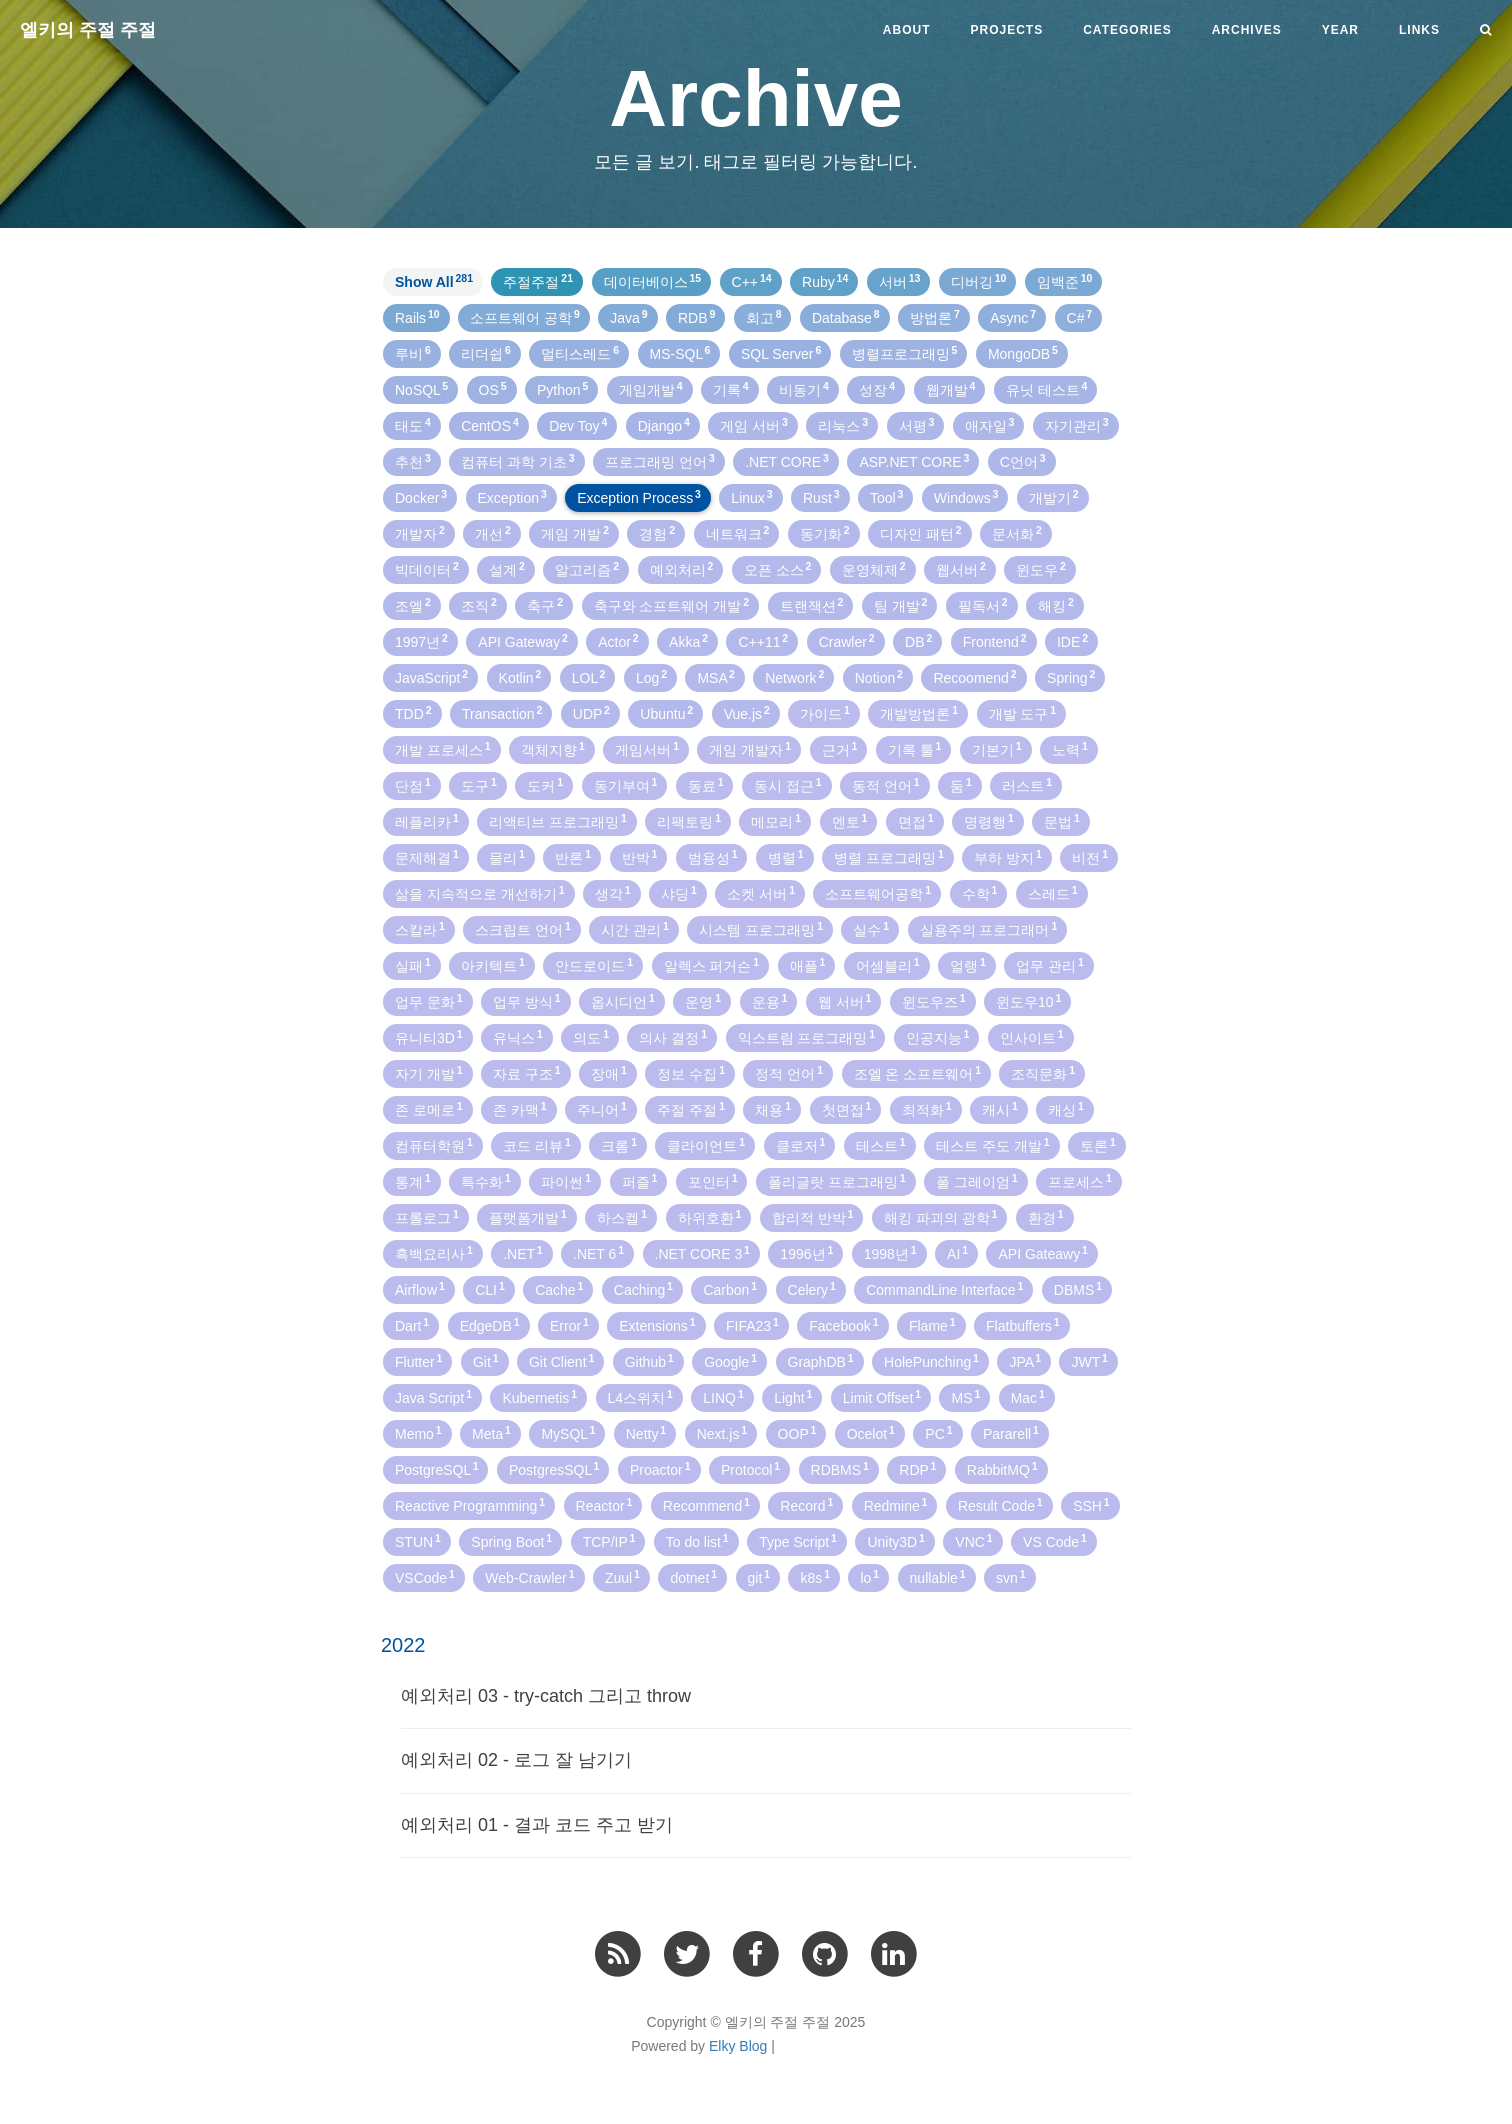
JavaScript (431, 677)
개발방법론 (919, 713)
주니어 (602, 1109)
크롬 (619, 1145)
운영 (703, 1001)
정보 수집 (691, 1073)
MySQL (568, 1433)
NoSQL (421, 389)
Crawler (847, 641)
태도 (413, 425)
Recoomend (974, 677)
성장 (877, 389)
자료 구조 (527, 1073)
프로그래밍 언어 (660, 461)
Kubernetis (539, 1397)
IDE (1072, 641)
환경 (1046, 1217)
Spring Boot (511, 1541)
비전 (1090, 857)
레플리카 (427, 821)
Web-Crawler (529, 1577)
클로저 (801, 1145)
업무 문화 (429, 1001)
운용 (770, 1001)
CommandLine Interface (944, 1289)
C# (1080, 317)
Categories (1127, 30)
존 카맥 (520, 1109)
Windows (966, 497)
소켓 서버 (761, 893)
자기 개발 (429, 1073)
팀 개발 (901, 605)
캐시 (1000, 1109)
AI (957, 1253)
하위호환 (710, 1217)
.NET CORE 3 (702, 1253)
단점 (413, 785)
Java (628, 317)
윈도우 (1041, 569)
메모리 (776, 821)
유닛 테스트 (1047, 389)
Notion (879, 677)
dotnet (693, 1577)
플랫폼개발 (528, 1217)
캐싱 (1066, 1109)
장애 (609, 1073)
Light (793, 1397)
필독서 (983, 605)
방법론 (935, 317)
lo (869, 1577)
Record (806, 1505)
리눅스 (843, 425)
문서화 (1017, 533)
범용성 (713, 857)
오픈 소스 (778, 569)
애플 (808, 965)
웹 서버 (845, 1001)
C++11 (763, 641)
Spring (1071, 677)
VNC (973, 1541)
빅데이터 (427, 569)
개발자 (420, 533)
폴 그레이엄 (977, 1181)
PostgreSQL (436, 1469)
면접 (916, 821)
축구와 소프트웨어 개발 (672, 605)
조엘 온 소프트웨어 (918, 1073)
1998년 (890, 1253)
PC (938, 1433)
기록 (731, 389)
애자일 (990, 425)
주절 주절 (691, 1109)
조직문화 (1043, 1073)
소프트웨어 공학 (525, 317)
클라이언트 (706, 1145)
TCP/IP (609, 1541)
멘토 (850, 821)
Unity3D (896, 1541)
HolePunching (931, 1361)
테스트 (881, 1145)
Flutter (418, 1361)
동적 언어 (886, 785)
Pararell (1011, 1433)
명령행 (989, 821)
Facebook (843, 1325)
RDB (696, 317)
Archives (1247, 30)
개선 (493, 533)
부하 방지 (1008, 857)
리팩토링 (689, 821)
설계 (507, 569)
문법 (1062, 821)
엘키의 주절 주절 (88, 30)
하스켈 (622, 1217)
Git (486, 1361)
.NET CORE (787, 461)
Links (1419, 30)
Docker (421, 497)
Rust (821, 497)
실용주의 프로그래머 (989, 929)
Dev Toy (578, 425)
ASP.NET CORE (914, 461)
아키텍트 (493, 965)
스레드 (1053, 893)
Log (651, 677)
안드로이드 (594, 965)
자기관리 (1077, 425)
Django (664, 425)
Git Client (561, 1361)
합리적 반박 (813, 1217)
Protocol (750, 1469)
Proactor (660, 1469)
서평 (917, 425)
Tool (886, 497)
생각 (613, 893)
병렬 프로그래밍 (889, 857)
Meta (491, 1433)
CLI (490, 1289)
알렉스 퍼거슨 (712, 965)
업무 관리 (1050, 965)
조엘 (413, 605)
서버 (900, 281)
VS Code (1055, 1541)
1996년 (806, 1253)
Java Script (433, 1397)
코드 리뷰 (537, 1145)
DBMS (1078, 1289)
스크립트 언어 (523, 929)
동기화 (825, 533)
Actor (618, 641)
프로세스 (1080, 1181)
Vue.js (747, 713)
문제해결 (427, 857)
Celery (812, 1289)
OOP (797, 1433)
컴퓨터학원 (434, 1145)
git (759, 1577)
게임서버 (647, 749)
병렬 (786, 857)
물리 (507, 857)
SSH (1091, 1505)
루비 (413, 353)
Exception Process (639, 497)
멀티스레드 (580, 353)
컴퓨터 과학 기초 (518, 461)
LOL (589, 677)
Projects (1007, 30)
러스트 (1027, 785)
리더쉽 (486, 353)
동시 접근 (788, 785)
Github (649, 1361)
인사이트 (1032, 1037)
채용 (773, 1109)
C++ (752, 281)
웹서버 (961, 569)
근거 (840, 749)
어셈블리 (888, 965)
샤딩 (679, 893)
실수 (871, 929)
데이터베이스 (653, 281)
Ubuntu (666, 713)
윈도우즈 (934, 1001)
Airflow (420, 1289)
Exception (512, 497)
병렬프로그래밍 (905, 353)
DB (918, 641)
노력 (1070, 749)
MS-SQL (680, 353)
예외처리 (682, 569)
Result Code (1000, 1505)
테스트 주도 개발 (993, 1145)
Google (730, 1361)
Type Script (798, 1541)
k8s (815, 1577)
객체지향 (553, 749)
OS (493, 389)
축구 (545, 605)
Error (569, 1325)
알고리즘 (587, 569)
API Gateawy (1042, 1253)
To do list (697, 1541)
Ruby (825, 281)
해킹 (1056, 605)
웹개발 (951, 389)
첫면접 (847, 1109)
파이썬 (566, 1181)
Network (794, 677)
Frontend (995, 641)
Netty (646, 1433)
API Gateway (522, 641)
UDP (591, 713)
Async (1013, 317)
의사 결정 (673, 1037)
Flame (932, 1325)
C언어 (1023, 461)
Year (1340, 30)
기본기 (997, 749)
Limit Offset (882, 1397)
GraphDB (821, 1361)
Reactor (604, 1505)
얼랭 (968, 965)
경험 (657, 533)
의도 (591, 1037)
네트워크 (738, 533)
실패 (413, 965)
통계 (413, 1181)
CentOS (490, 425)
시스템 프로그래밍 (761, 929)
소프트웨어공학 (878, 893)
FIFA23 (752, 1325)
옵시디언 (623, 1001)
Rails (417, 317)
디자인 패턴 (921, 533)
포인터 (713, 1181)
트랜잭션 (812, 605)
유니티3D (429, 1037)
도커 (545, 785)
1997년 (421, 641)
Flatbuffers (1023, 1325)
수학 (980, 893)
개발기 (1054, 497)
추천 (413, 461)
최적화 (927, 1109)
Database (846, 317)
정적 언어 (789, 1073)
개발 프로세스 (443, 749)
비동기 (804, 389)
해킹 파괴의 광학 (941, 1217)
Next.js (722, 1433)
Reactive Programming (470, 1505)
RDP (917, 1469)
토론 (1098, 1145)
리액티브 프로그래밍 (558, 821)
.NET (522, 1253)
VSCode (425, 1577)
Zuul (622, 1577)
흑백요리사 (434, 1253)
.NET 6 (598, 1253)
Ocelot (871, 1433)
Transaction (502, 713)
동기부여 (626, 785)
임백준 (1065, 281)
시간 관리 (635, 929)
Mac (1028, 1397)
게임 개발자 (750, 749)
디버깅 (979, 281)
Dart (412, 1325)
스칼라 (420, 929)
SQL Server (781, 353)
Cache (559, 1289)
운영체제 (874, 569)
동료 (706, 785)
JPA (1025, 1361)
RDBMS (840, 1469)
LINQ (723, 1397)
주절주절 (538, 281)
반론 (573, 857)
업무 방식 (527, 1001)
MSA (715, 677)
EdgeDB (490, 1325)
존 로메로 (429, 1109)
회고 (764, 317)
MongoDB (1023, 353)
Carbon (730, 1289)
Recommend (706, 1505)
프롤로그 (427, 1217)
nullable (938, 1577)
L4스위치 (640, 1397)
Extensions (657, 1325)
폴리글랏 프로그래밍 (837, 1181)
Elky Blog (738, 2046)
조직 (479, 605)
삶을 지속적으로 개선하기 (480, 893)
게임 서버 (754, 425)
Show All (434, 281)
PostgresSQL (554, 1469)
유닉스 (518, 1037)
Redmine (896, 1505)
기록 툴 (915, 749)
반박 (640, 857)
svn (1011, 1577)
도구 (479, 785)
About (907, 30)
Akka (688, 641)
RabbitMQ (1002, 1469)
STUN (418, 1541)
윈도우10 (1028, 1001)
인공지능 (938, 1037)
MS (965, 1397)
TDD (413, 713)
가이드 (825, 713)
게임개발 (651, 389)
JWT (1089, 1361)
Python (562, 389)
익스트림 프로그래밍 (807, 1037)
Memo (418, 1433)
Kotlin (520, 677)
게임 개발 (575, 533)
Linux (751, 497)
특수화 (486, 1181)
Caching (643, 1289)
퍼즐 (640, 1181)
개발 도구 (1023, 713)
